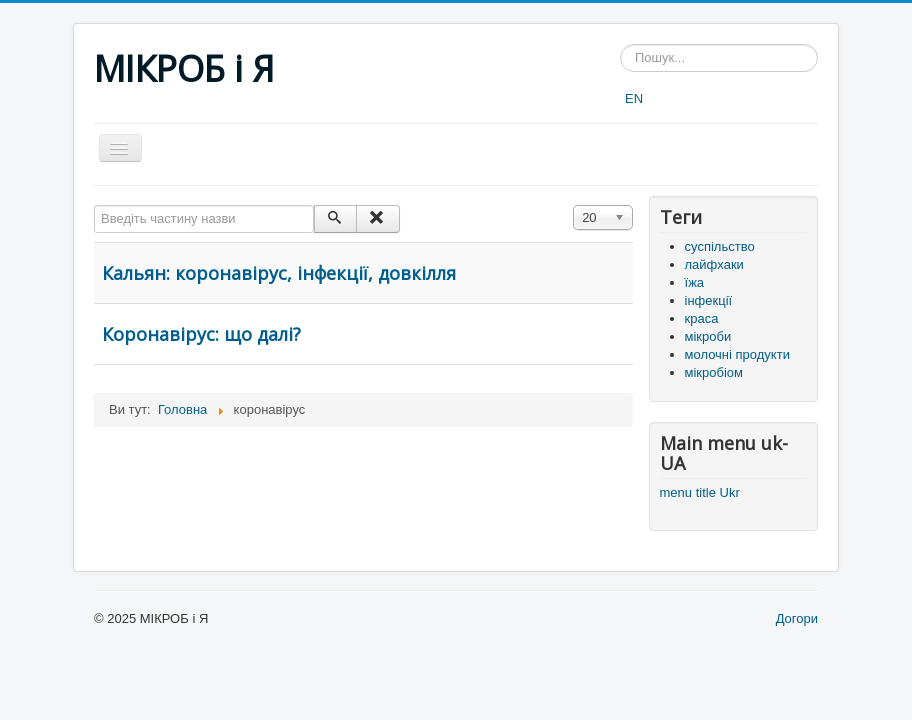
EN (634, 98)
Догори (797, 618)
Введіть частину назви (94, 205)
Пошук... (620, 44)
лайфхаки (714, 264)
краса (702, 318)
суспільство (720, 246)
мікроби (708, 336)
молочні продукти (737, 354)
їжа (695, 282)
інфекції (709, 300)
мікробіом (714, 372)
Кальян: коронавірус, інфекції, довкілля (279, 273)
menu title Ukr (700, 492)
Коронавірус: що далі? (201, 334)
